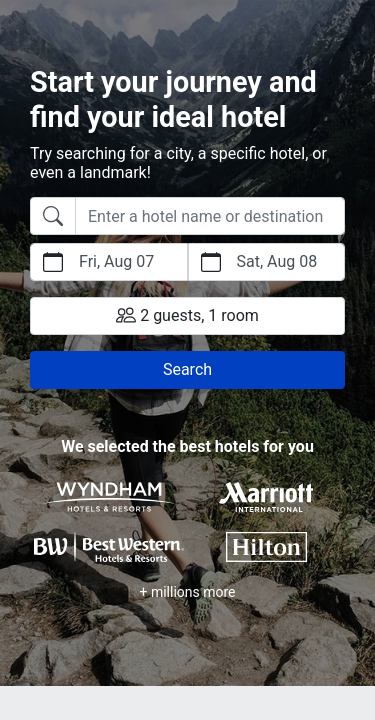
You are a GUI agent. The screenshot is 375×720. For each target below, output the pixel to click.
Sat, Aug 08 (277, 261)
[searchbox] (210, 216)
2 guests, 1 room (187, 315)
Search (187, 369)
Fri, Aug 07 (116, 261)
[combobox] (187, 216)
